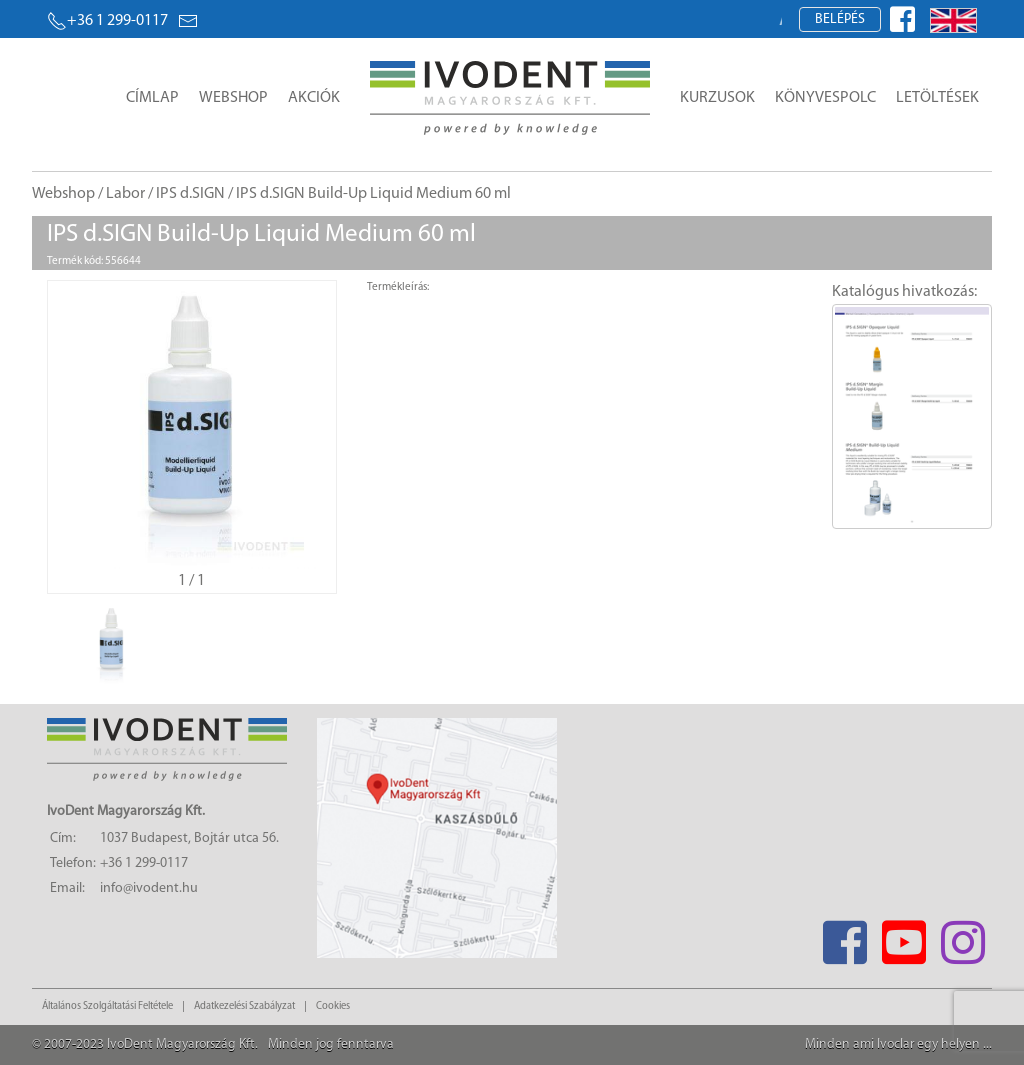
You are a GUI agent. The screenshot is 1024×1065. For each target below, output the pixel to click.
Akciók (314, 98)
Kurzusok (717, 98)
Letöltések (937, 98)
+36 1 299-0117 (107, 21)
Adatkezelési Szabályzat (244, 1006)
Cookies (333, 1006)
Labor (125, 194)
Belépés (840, 19)
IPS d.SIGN (190, 194)
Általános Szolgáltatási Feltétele (107, 1006)
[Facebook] (844, 936)
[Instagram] (962, 936)
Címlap (152, 98)
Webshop (233, 98)
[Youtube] (903, 936)
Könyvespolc (825, 98)
